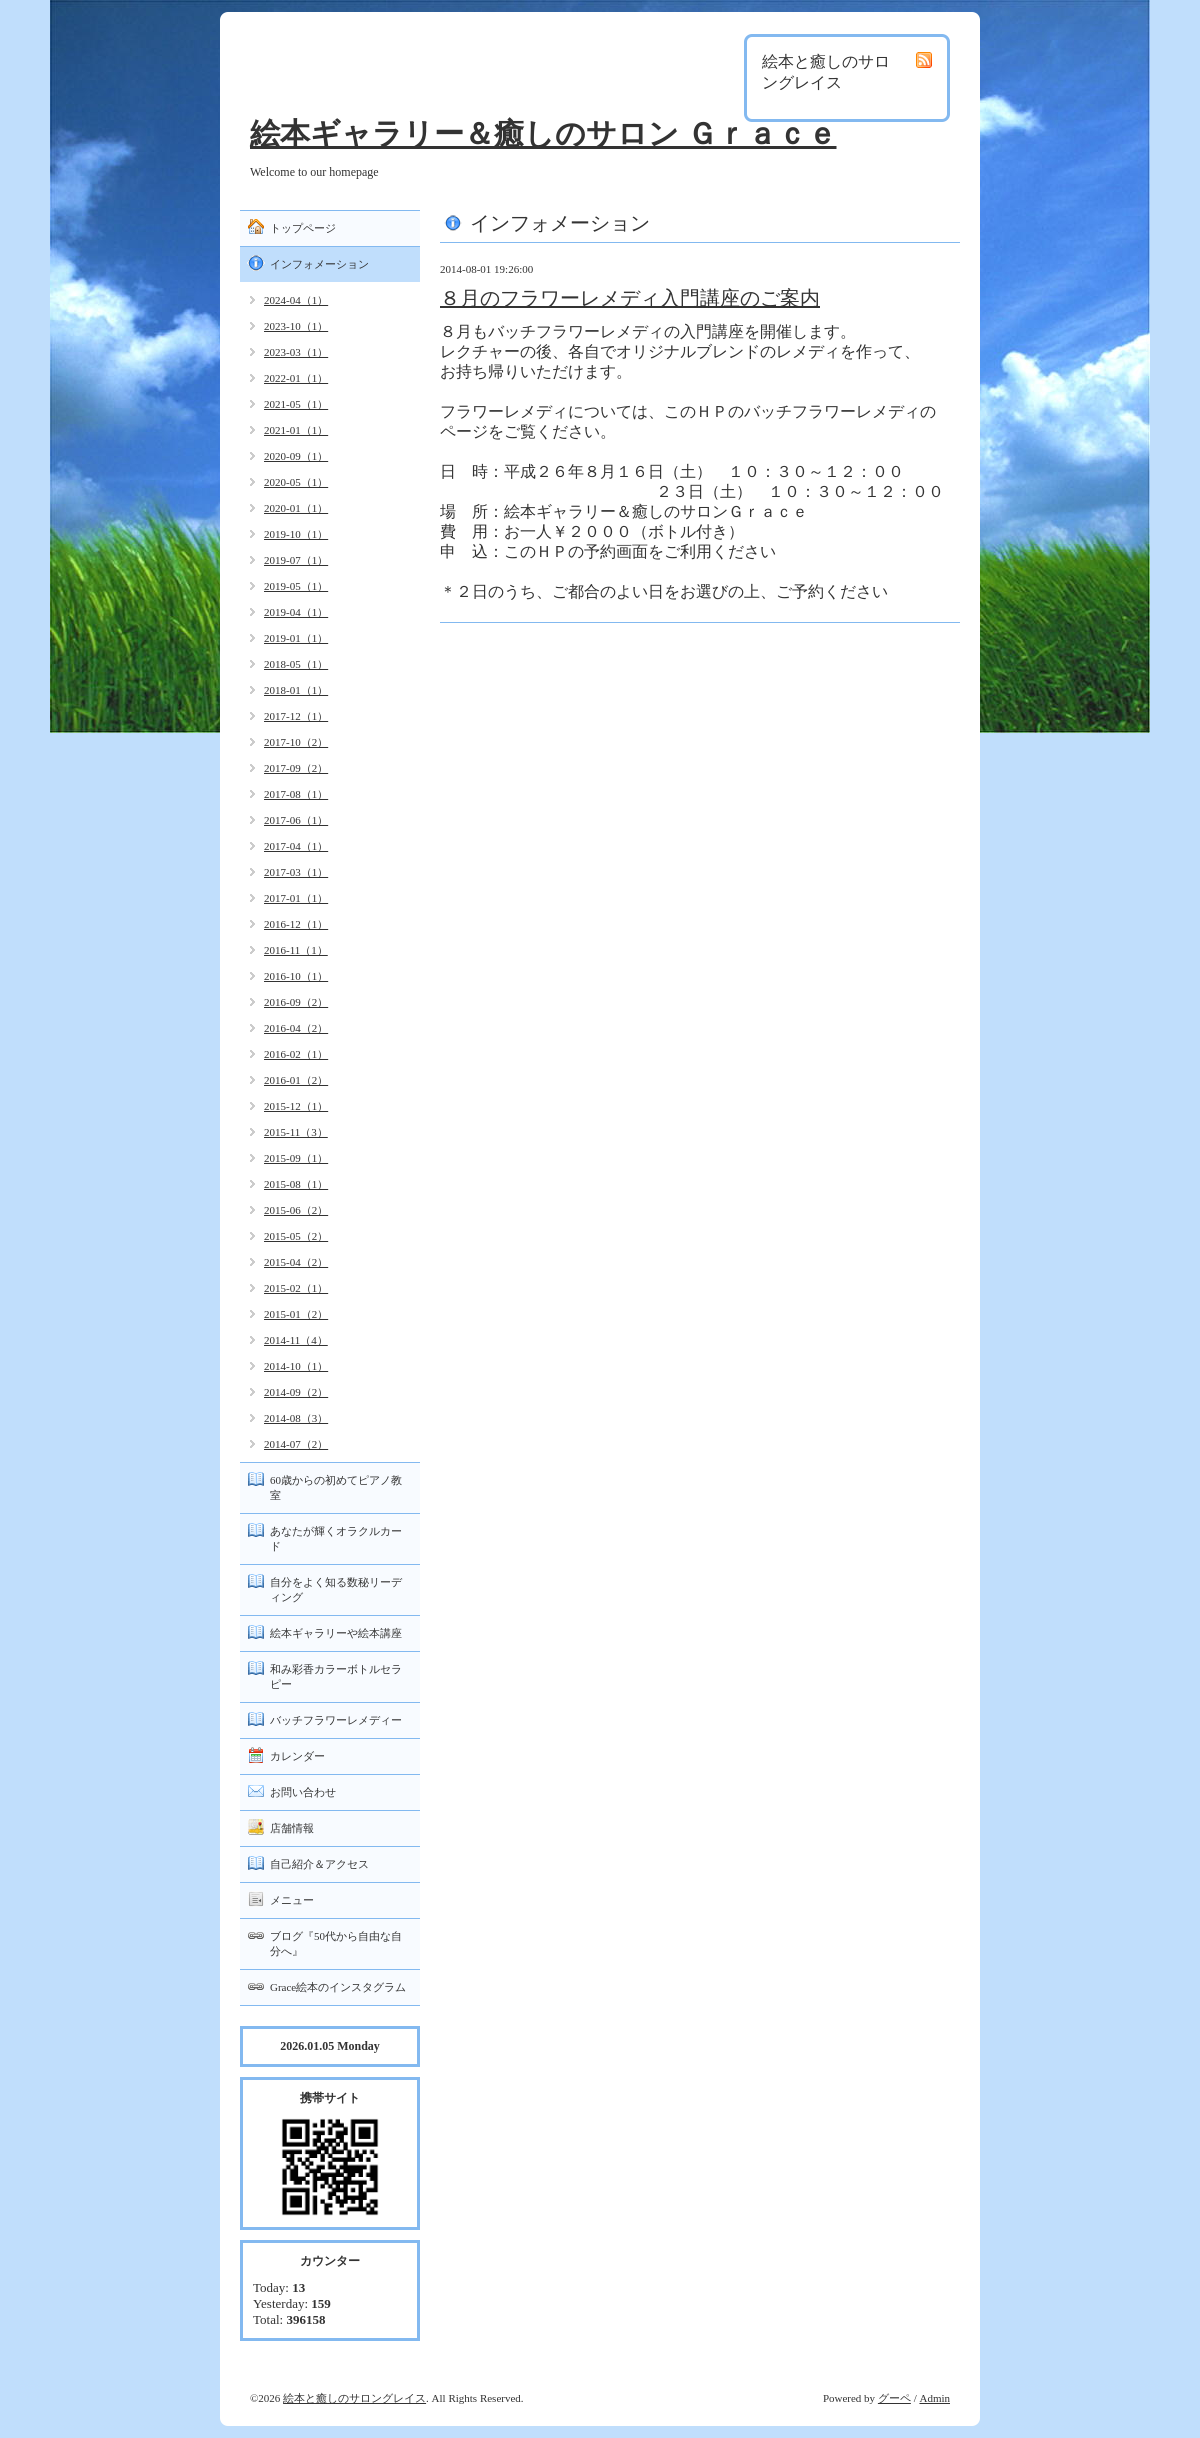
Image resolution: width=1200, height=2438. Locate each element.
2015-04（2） (296, 1262)
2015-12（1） (296, 1106)
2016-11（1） (296, 950)
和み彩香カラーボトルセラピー (336, 1676)
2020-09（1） (296, 456)
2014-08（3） (296, 1418)
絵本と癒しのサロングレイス (354, 2398)
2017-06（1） (296, 820)
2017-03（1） (296, 872)
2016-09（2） (296, 1002)
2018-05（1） (296, 664)
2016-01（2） (296, 1080)
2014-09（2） (296, 1392)
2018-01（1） (296, 690)
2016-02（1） (296, 1054)
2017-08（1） (296, 794)
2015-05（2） (296, 1236)
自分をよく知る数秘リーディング (336, 1589)
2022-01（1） (296, 378)
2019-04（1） (296, 612)
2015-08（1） (296, 1184)
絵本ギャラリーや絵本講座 (336, 1633)
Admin (934, 2398)
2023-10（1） (296, 326)
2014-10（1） (296, 1366)
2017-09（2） (296, 768)
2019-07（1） (296, 560)
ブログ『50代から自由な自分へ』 (336, 1943)
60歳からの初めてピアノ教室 (336, 1487)
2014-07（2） (296, 1444)
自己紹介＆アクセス (319, 1864)
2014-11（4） (296, 1340)
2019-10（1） (296, 534)
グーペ (894, 2398)
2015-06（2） (296, 1210)
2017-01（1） (296, 898)
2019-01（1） (296, 638)
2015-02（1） (296, 1288)
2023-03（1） (296, 352)
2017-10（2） (296, 742)
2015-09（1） (296, 1158)
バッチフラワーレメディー (336, 1720)
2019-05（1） (296, 586)
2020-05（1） (296, 482)
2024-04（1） (296, 300)
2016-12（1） (296, 924)
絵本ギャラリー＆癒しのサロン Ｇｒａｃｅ (543, 133)
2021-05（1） (296, 404)
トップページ (303, 228)
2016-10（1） (296, 976)
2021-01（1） (296, 430)
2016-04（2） (296, 1028)
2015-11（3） (296, 1132)
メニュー (292, 1900)
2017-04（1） (296, 846)
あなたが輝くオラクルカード (336, 1538)
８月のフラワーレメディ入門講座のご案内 (630, 298)
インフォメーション (319, 264)
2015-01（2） (296, 1314)
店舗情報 (292, 1828)
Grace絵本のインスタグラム (338, 1987)
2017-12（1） (296, 716)
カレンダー (297, 1756)
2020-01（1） (296, 508)
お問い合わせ (303, 1792)
